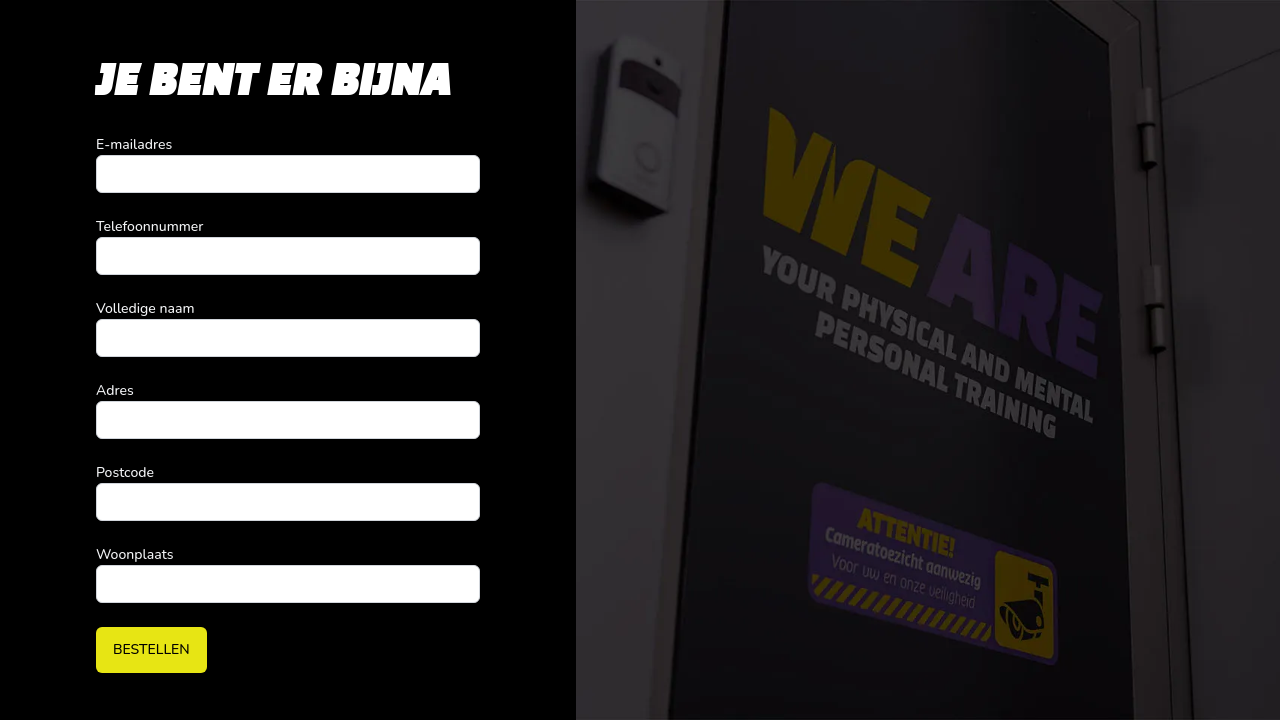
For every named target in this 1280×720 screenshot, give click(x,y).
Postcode (125, 472)
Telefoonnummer (149, 226)
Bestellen (151, 649)
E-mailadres (134, 144)
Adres (115, 390)
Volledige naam (145, 308)
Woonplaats (134, 554)
